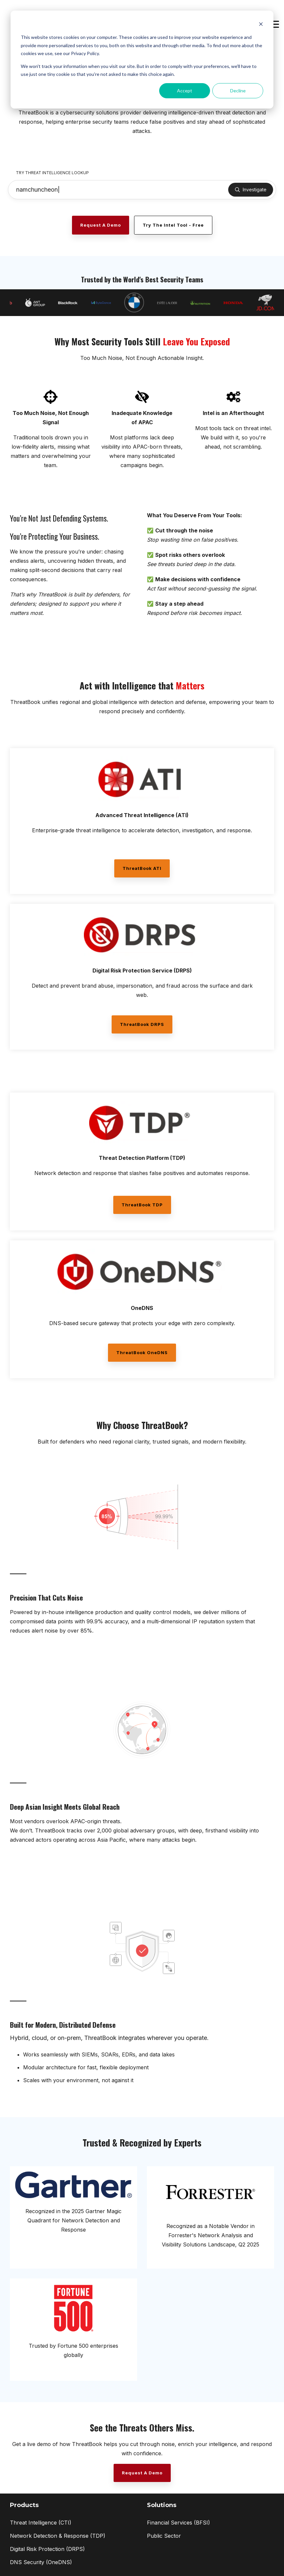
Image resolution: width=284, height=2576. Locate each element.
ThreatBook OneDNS (142, 1352)
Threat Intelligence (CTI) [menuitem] (40, 2522)
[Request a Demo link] (100, 225)
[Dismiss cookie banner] (261, 25)
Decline (238, 90)
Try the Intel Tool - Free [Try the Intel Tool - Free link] (173, 225)
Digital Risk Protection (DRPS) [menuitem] (47, 2549)
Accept (184, 90)
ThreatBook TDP (142, 1204)
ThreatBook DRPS (142, 1024)
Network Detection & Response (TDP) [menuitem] (57, 2535)
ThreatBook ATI (142, 868)
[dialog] (142, 60)
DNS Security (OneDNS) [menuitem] (41, 2562)
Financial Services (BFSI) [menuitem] (178, 2522)
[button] (274, 24)
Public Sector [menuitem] (164, 2535)
